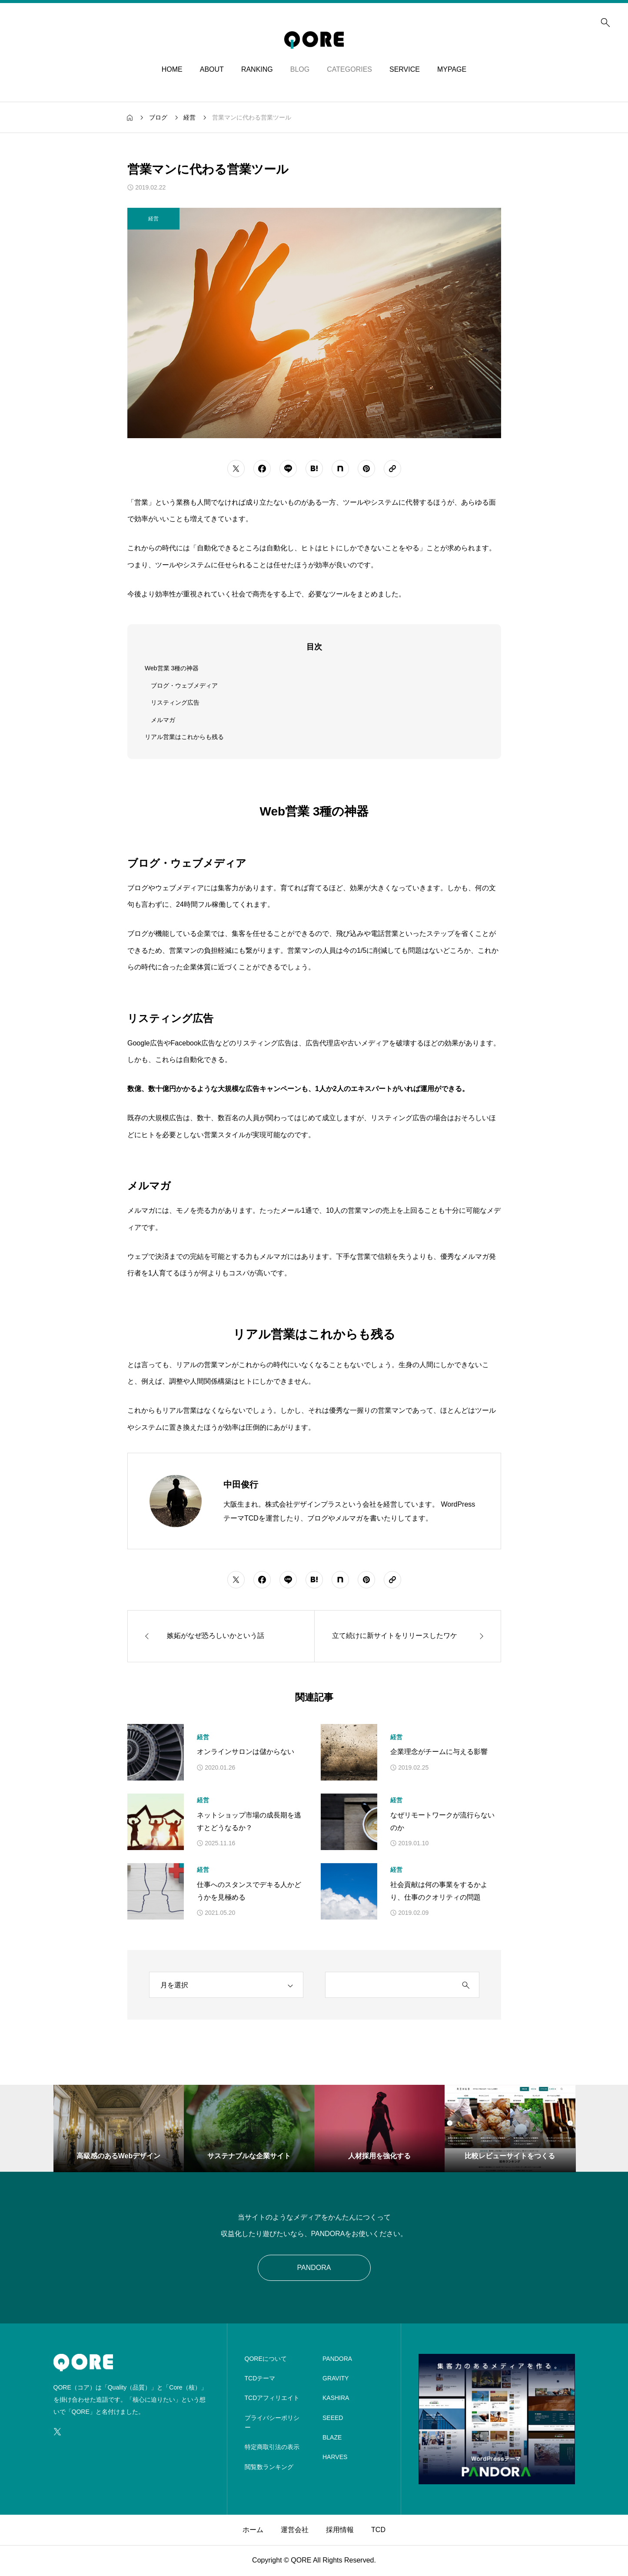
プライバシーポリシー (272, 2422)
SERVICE (404, 69)
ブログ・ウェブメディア (184, 685)
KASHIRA (335, 2397)
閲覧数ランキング (269, 2466)
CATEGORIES (349, 69)
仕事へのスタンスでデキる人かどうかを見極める (249, 1891)
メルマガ (163, 719)
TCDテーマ (260, 2378)
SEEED (332, 2417)
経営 (203, 1737)
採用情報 (340, 2529)
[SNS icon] (57, 2432)
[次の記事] (407, 1636)
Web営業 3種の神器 (172, 668)
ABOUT (212, 69)
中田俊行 (240, 1484)
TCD (378, 2529)
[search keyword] (389, 1985)
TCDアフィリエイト (272, 2397)
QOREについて (266, 2358)
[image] (497, 2478)
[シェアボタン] (236, 468)
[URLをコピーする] (392, 468)
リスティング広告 (175, 702)
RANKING (257, 69)
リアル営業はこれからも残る (184, 736)
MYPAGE (451, 69)
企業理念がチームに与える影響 (439, 1751)
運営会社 (295, 2529)
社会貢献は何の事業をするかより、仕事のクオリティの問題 (439, 1891)
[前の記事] (220, 1636)
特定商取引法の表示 (272, 2446)
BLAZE (332, 2437)
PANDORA (314, 2267)
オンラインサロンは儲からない (245, 1751)
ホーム (253, 2529)
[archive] (226, 1985)
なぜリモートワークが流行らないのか (442, 1821)
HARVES (334, 2456)
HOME (172, 69)
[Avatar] (176, 1501)
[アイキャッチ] (155, 1752)
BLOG (299, 69)
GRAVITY (335, 2378)
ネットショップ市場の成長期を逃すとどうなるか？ (249, 1821)
